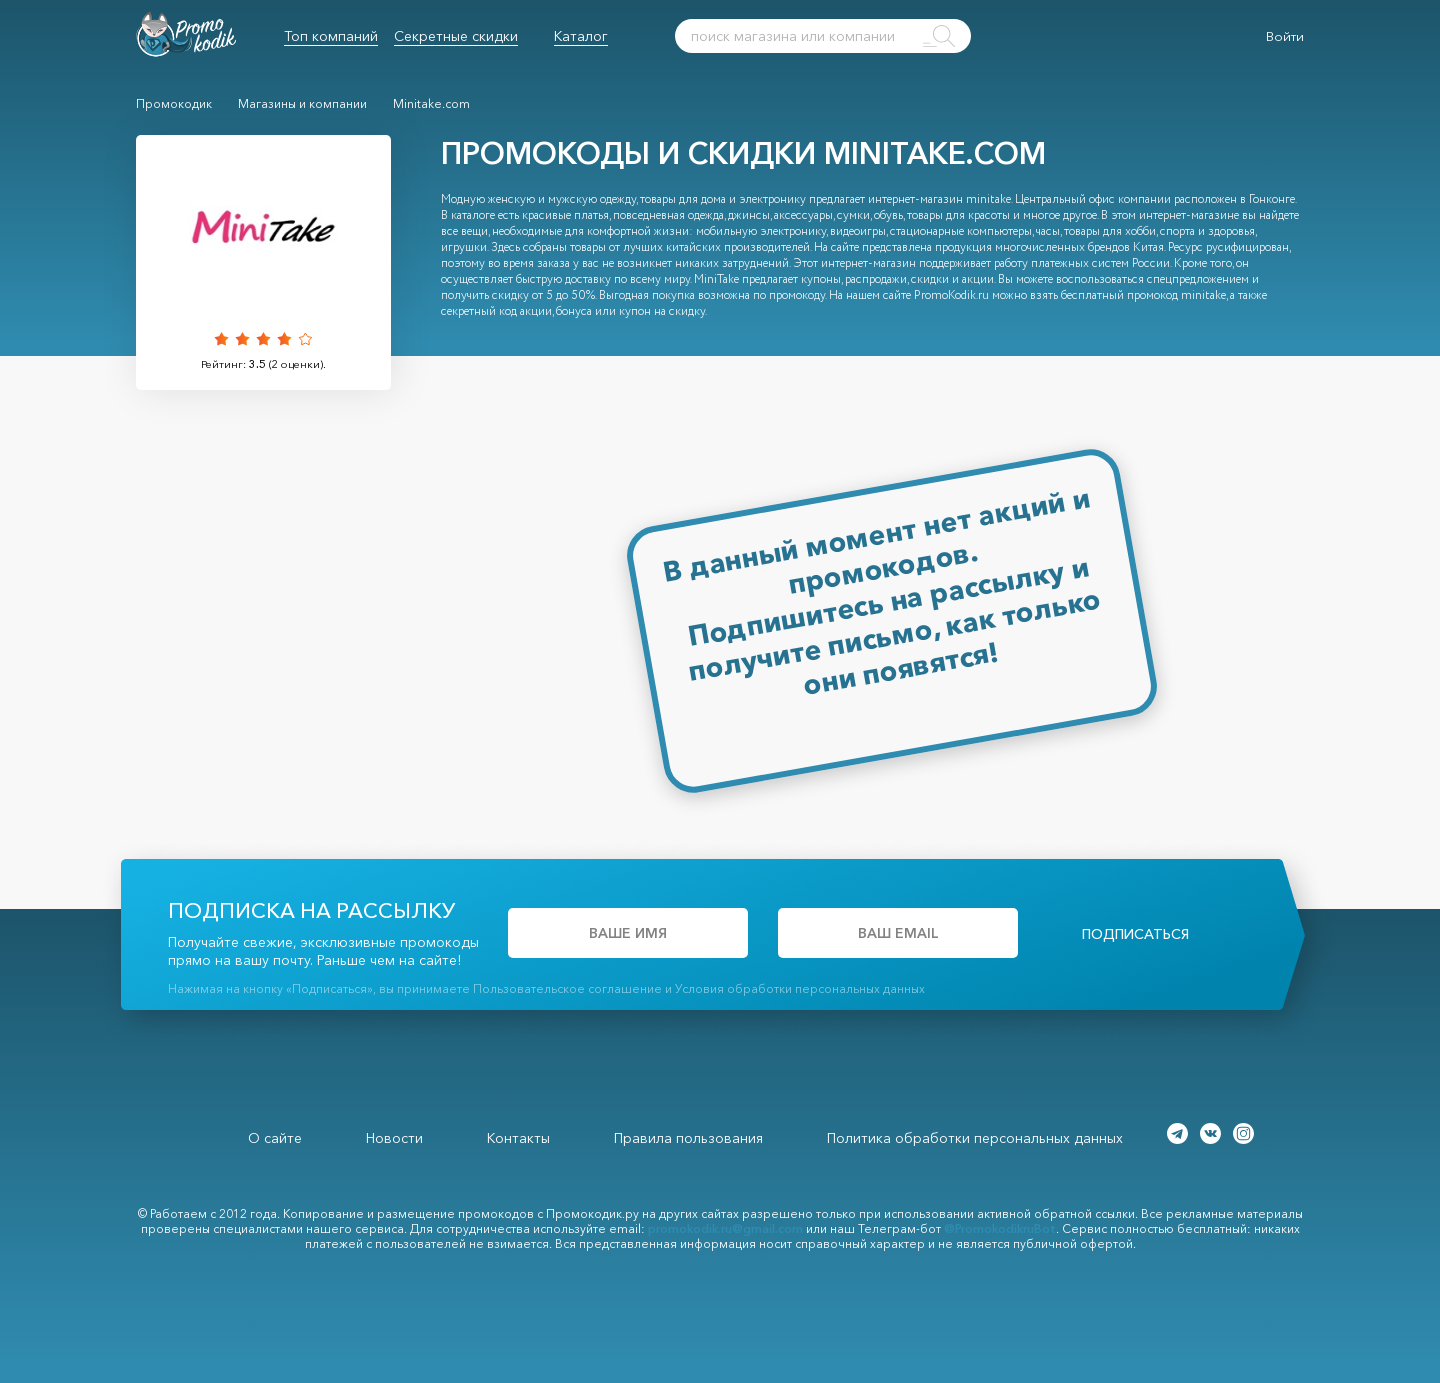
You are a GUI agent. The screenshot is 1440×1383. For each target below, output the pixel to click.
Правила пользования (688, 1138)
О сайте (275, 1138)
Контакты (518, 1138)
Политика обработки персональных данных (975, 1138)
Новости (394, 1138)
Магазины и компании (302, 103)
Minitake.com (431, 103)
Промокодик (174, 103)
